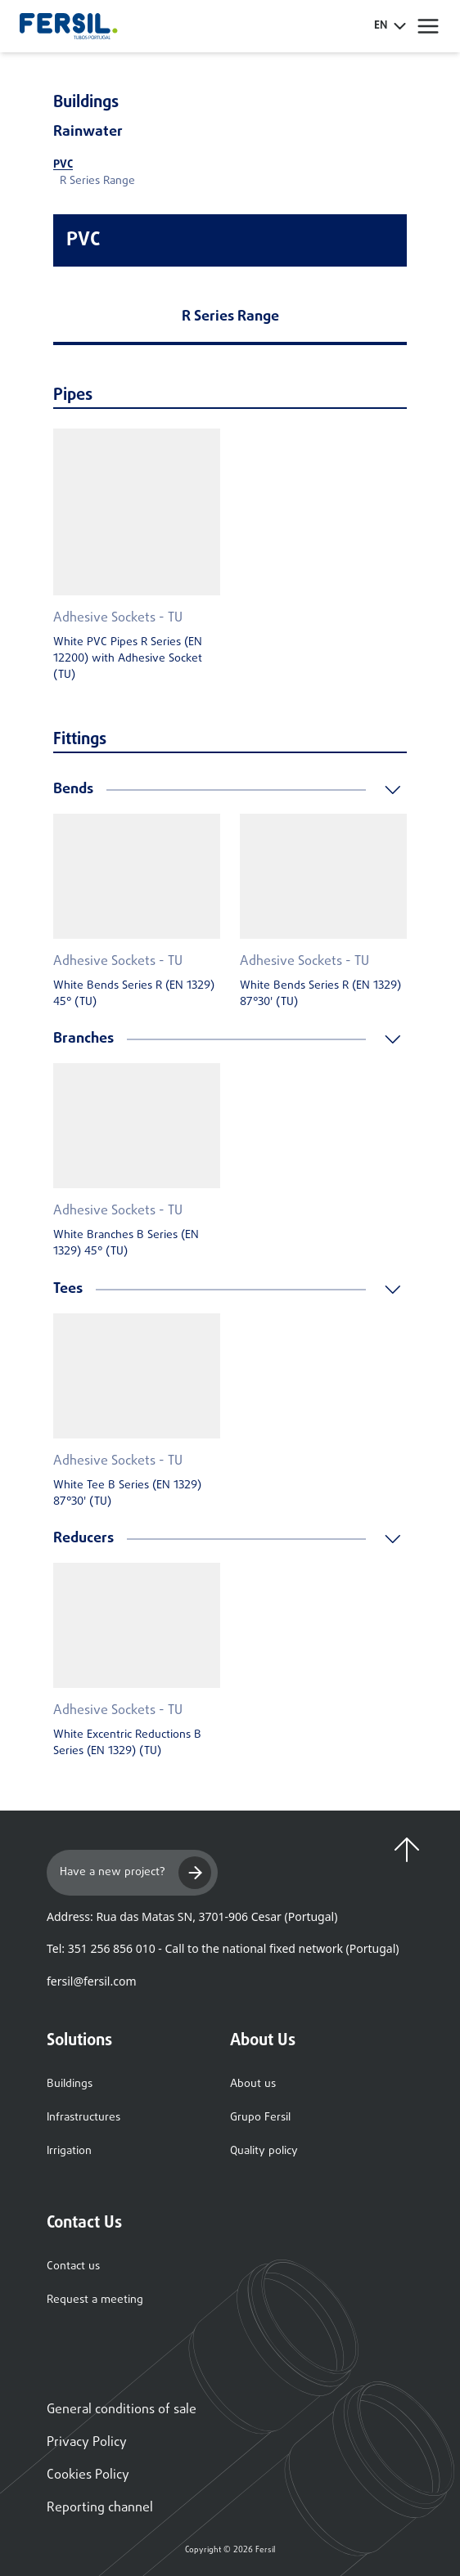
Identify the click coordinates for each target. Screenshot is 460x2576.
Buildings (69, 2084)
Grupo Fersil (260, 2117)
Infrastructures (83, 2117)
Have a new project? (135, 1872)
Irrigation (69, 2151)
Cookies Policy (88, 2475)
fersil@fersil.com (91, 1981)
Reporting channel (100, 2508)
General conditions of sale (121, 2410)
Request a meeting (95, 2300)
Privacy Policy (87, 2443)
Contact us (73, 2266)
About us (253, 2084)
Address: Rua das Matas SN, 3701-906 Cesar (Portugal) (192, 1916)
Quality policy (264, 2151)
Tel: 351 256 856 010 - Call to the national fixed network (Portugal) (223, 1948)
